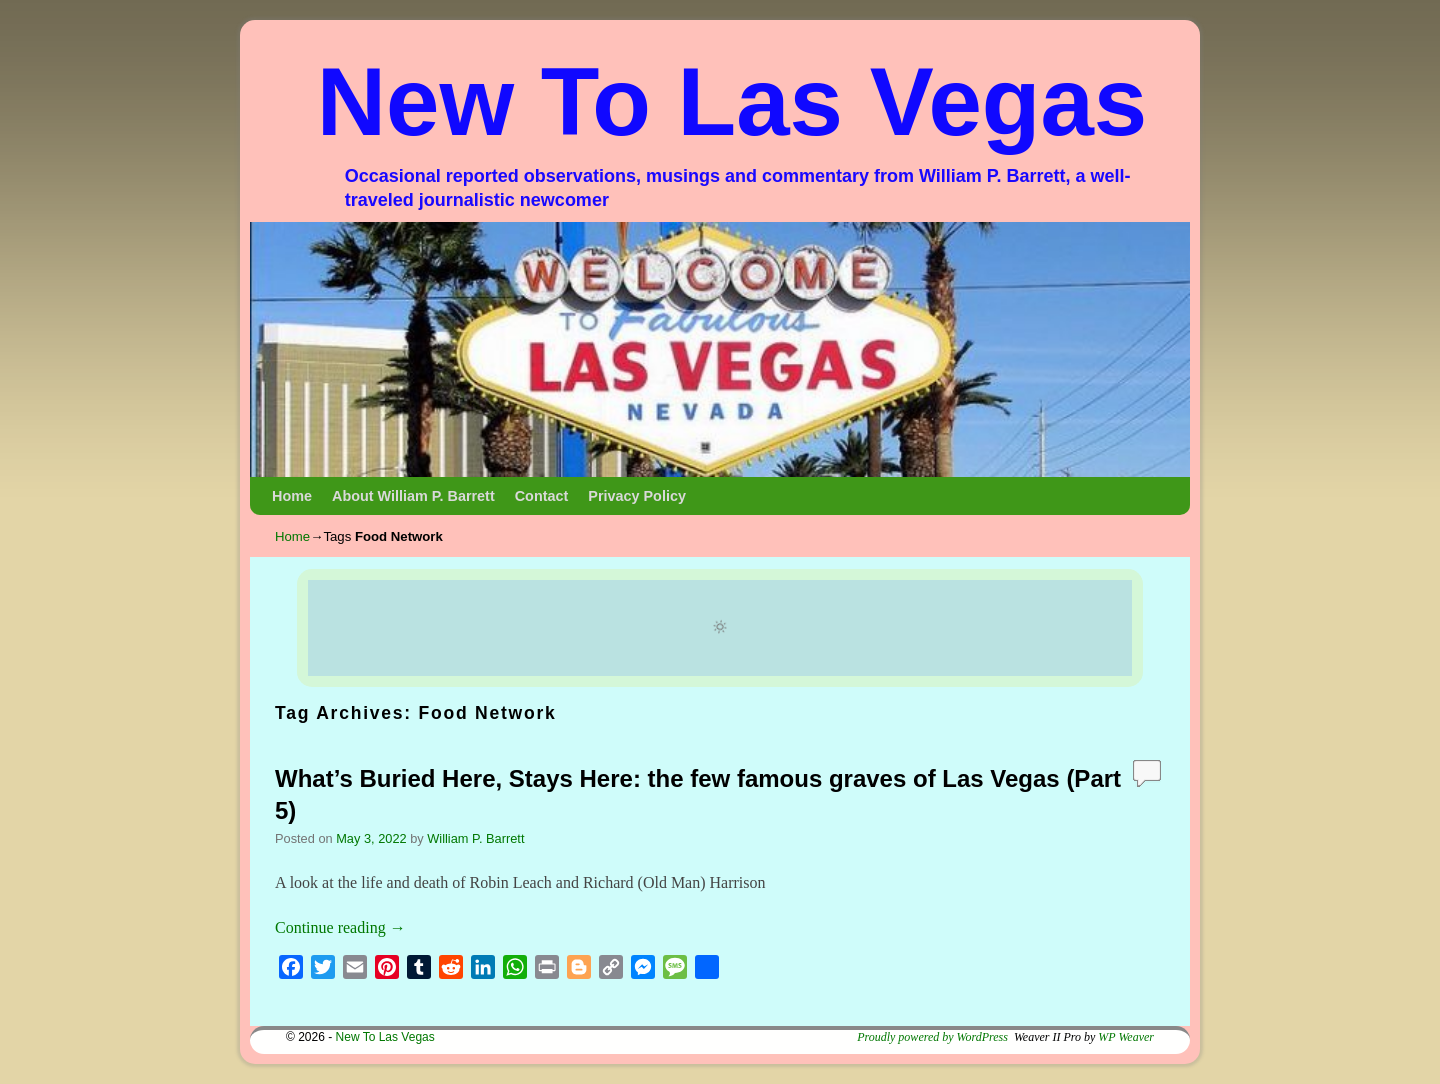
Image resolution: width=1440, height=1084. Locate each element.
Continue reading (340, 927)
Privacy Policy (637, 496)
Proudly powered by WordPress (932, 1037)
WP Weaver (1126, 1037)
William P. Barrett (475, 838)
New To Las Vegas (732, 101)
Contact (542, 496)
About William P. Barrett (413, 496)
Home (292, 496)
